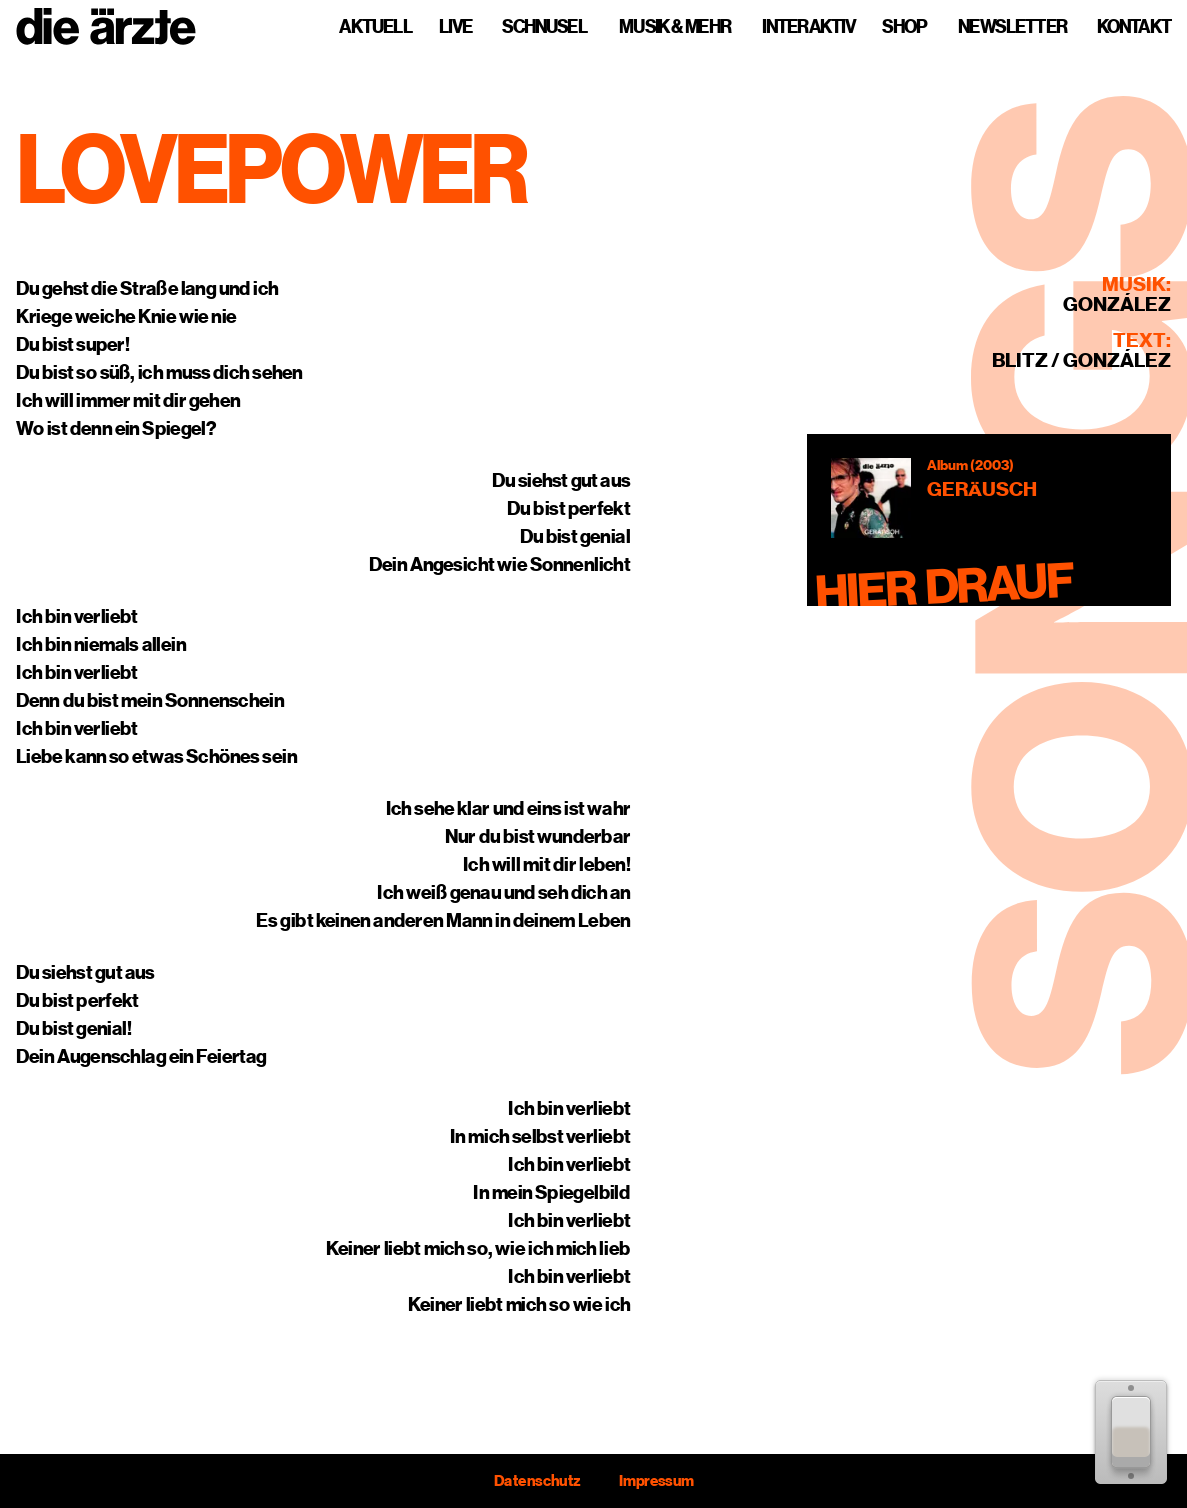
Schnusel (544, 26)
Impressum (655, 1481)
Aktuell (375, 26)
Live (455, 26)
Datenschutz (537, 1481)
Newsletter (1012, 26)
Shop (904, 26)
